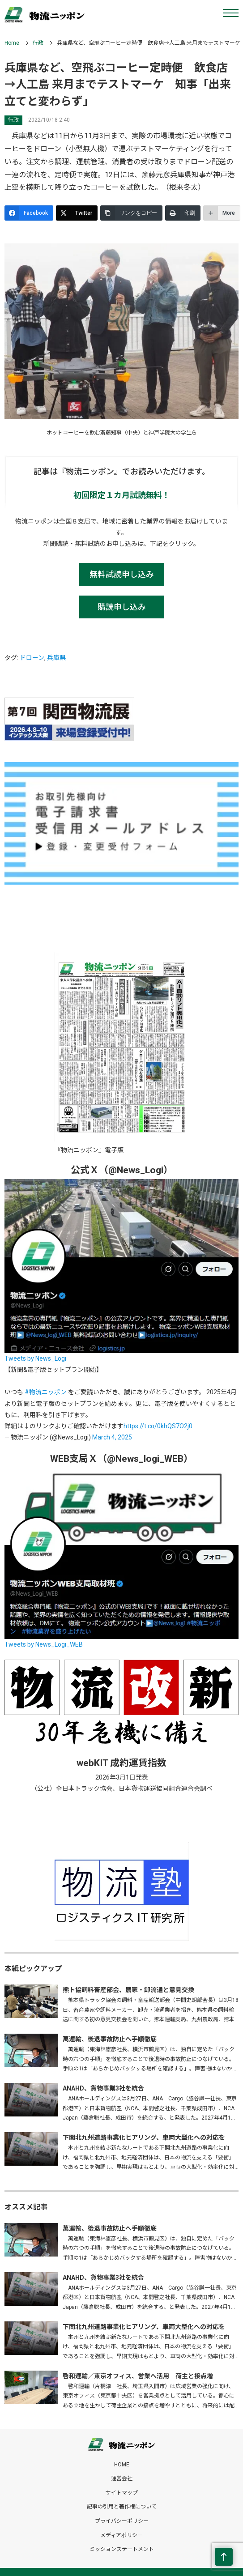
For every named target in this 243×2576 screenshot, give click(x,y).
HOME (121, 2464)
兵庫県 (56, 657)
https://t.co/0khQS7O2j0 (158, 1426)
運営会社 (121, 2478)
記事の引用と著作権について (122, 2507)
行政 (38, 43)
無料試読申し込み (122, 574)
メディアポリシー (121, 2535)
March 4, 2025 (112, 1437)
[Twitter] (77, 213)
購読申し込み (122, 607)
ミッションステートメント (122, 2549)
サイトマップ (122, 2493)
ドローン (32, 657)
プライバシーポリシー (122, 2521)
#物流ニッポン (46, 1392)
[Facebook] (28, 213)
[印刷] (182, 213)
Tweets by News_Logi (35, 1358)
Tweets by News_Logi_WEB (43, 1644)
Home (11, 43)
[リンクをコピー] (131, 213)
